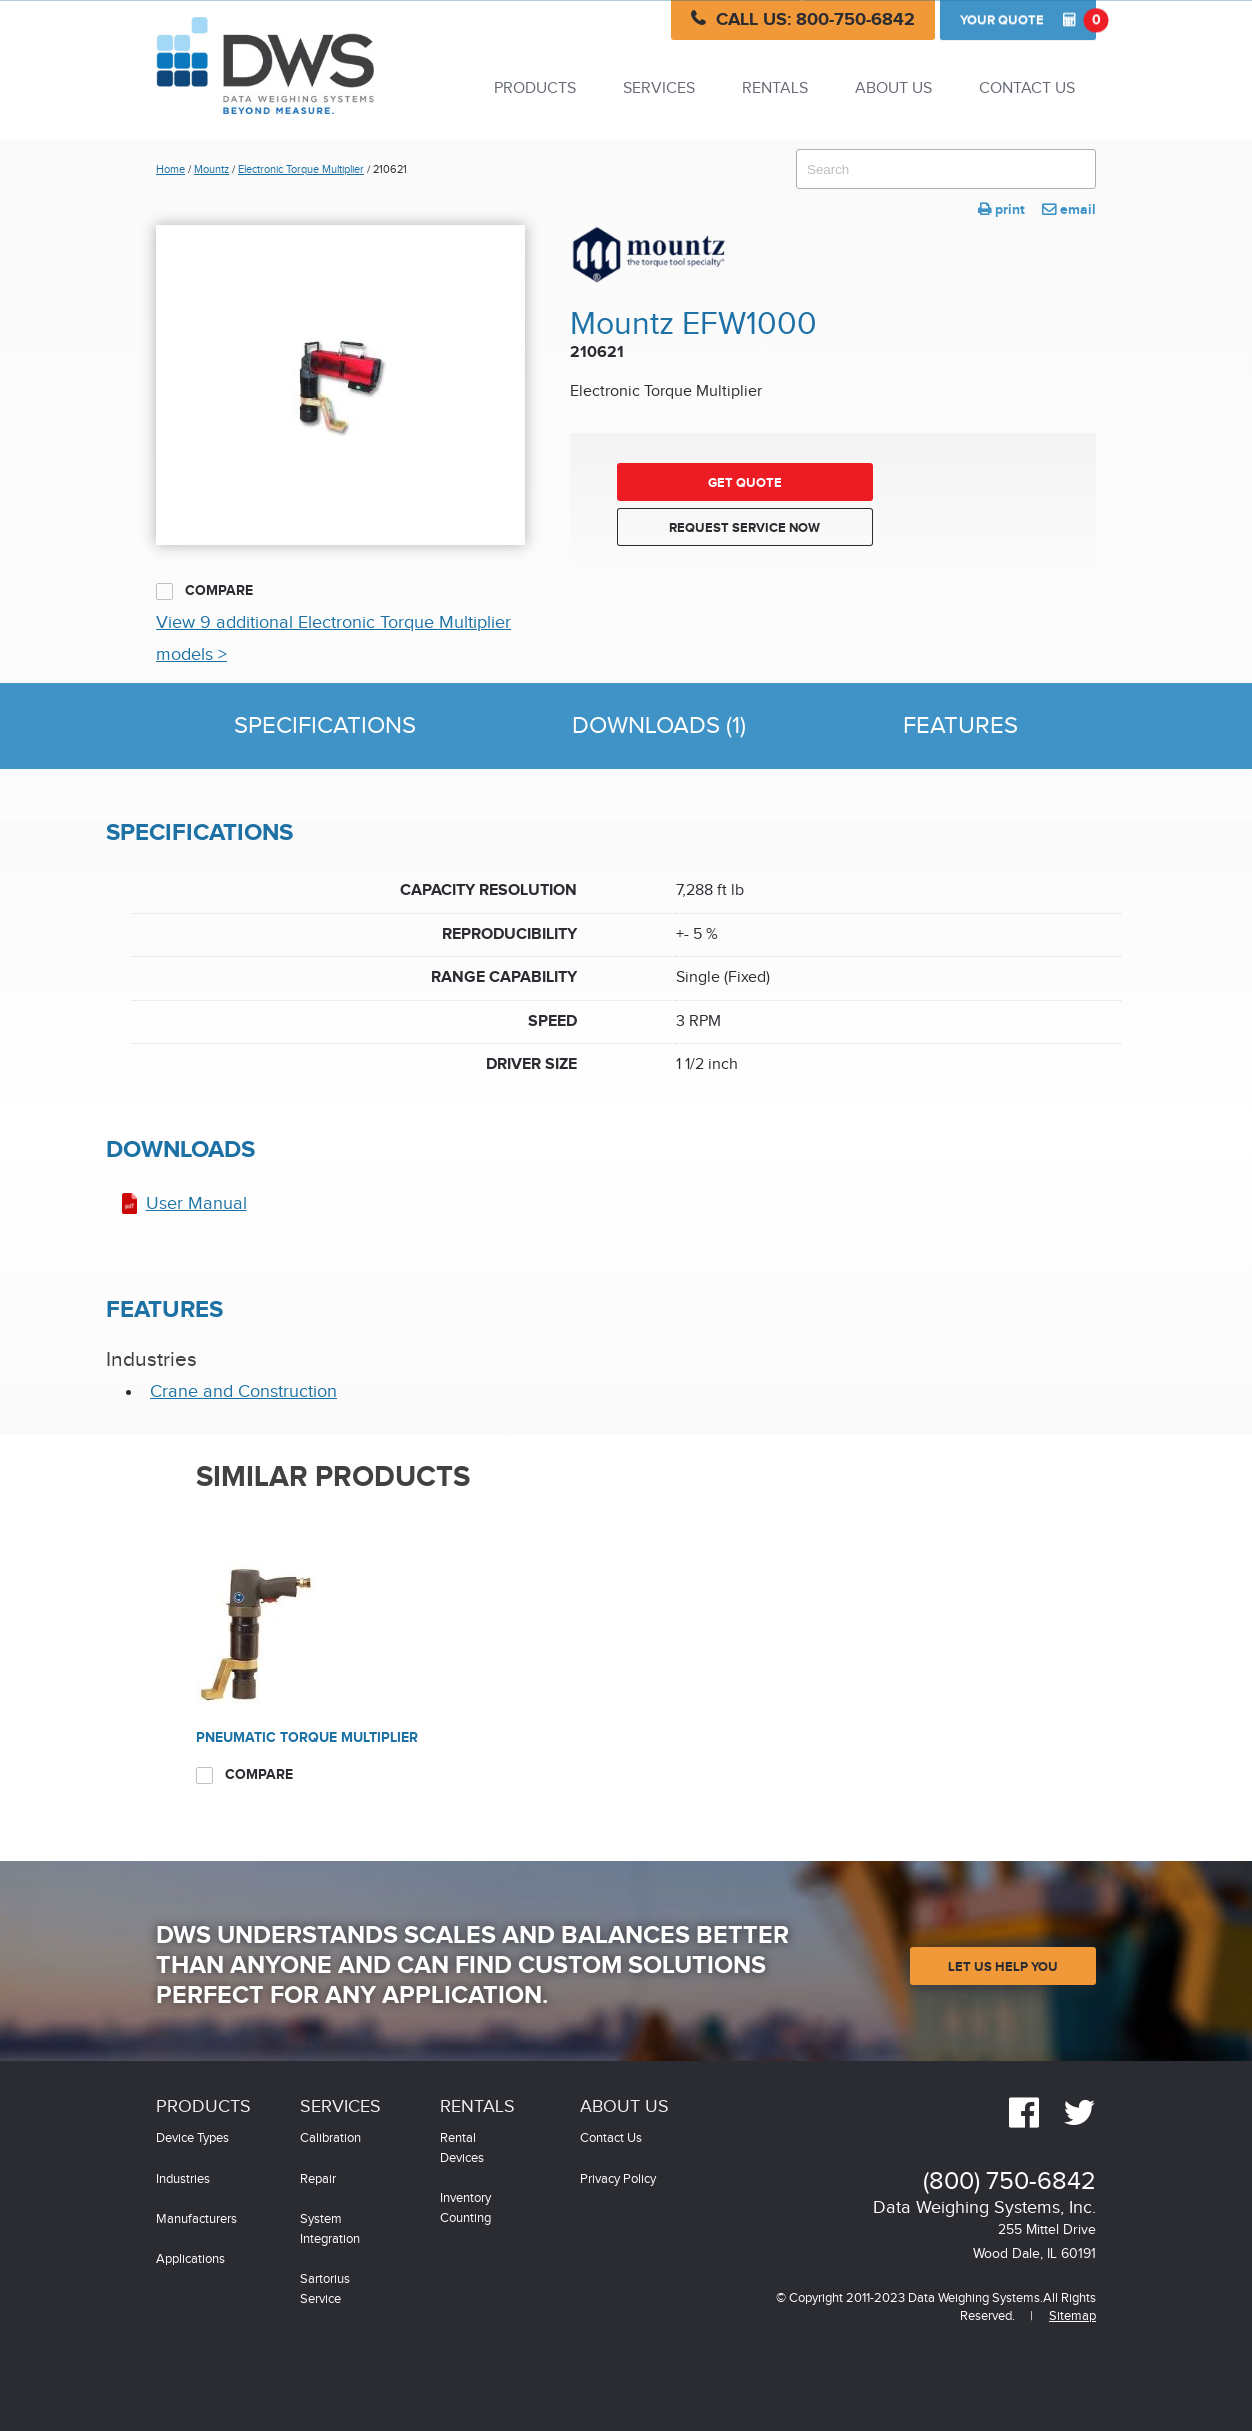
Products (535, 88)
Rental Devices (462, 2148)
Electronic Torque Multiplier (301, 169)
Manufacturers (196, 2219)
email (1069, 209)
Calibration (330, 2138)
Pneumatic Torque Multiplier (307, 1737)
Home (170, 169)
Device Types (192, 2138)
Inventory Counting (465, 2208)
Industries (183, 2179)
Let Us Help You (1003, 1967)
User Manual (196, 1203)
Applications (190, 2259)
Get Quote (745, 483)
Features (960, 726)
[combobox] (946, 169)
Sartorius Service (325, 2289)
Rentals (775, 88)
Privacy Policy (618, 2179)
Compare (204, 591)
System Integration (330, 2229)
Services (659, 88)
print (1001, 209)
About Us (893, 88)
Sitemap (1072, 2316)
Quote (1028, 20)
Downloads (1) (659, 726)
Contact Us (1027, 88)
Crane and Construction (243, 1391)
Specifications (325, 726)
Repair (318, 2179)
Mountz (211, 169)
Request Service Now (744, 528)
